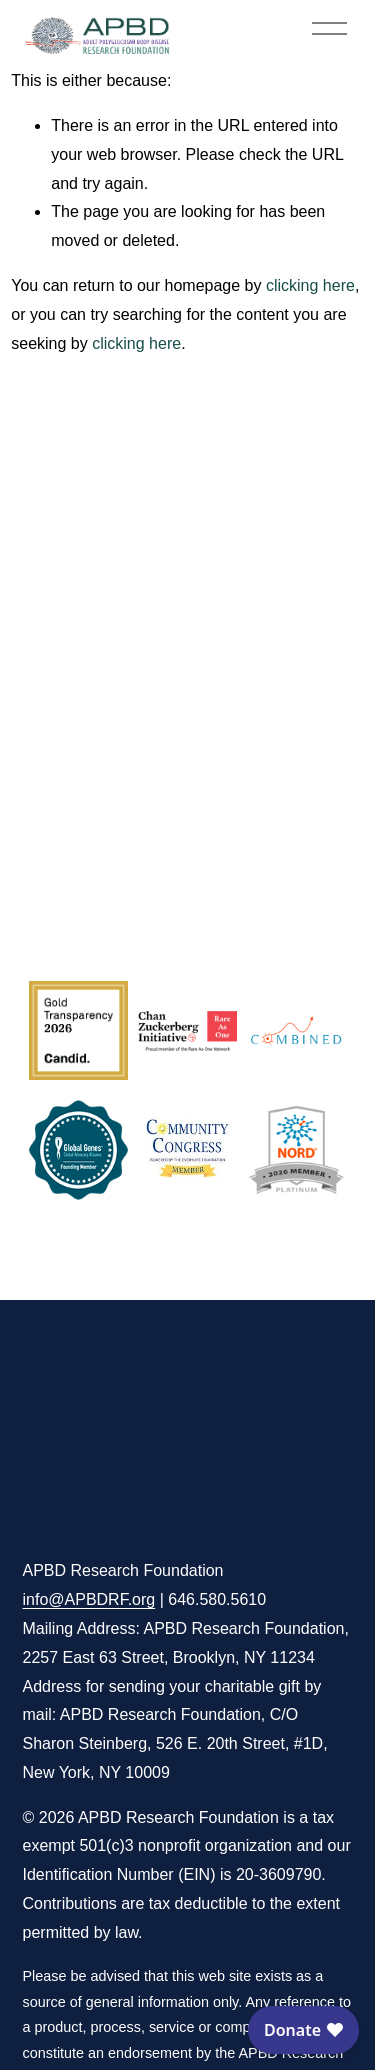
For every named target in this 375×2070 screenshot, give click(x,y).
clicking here (310, 285)
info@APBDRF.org (89, 1599)
